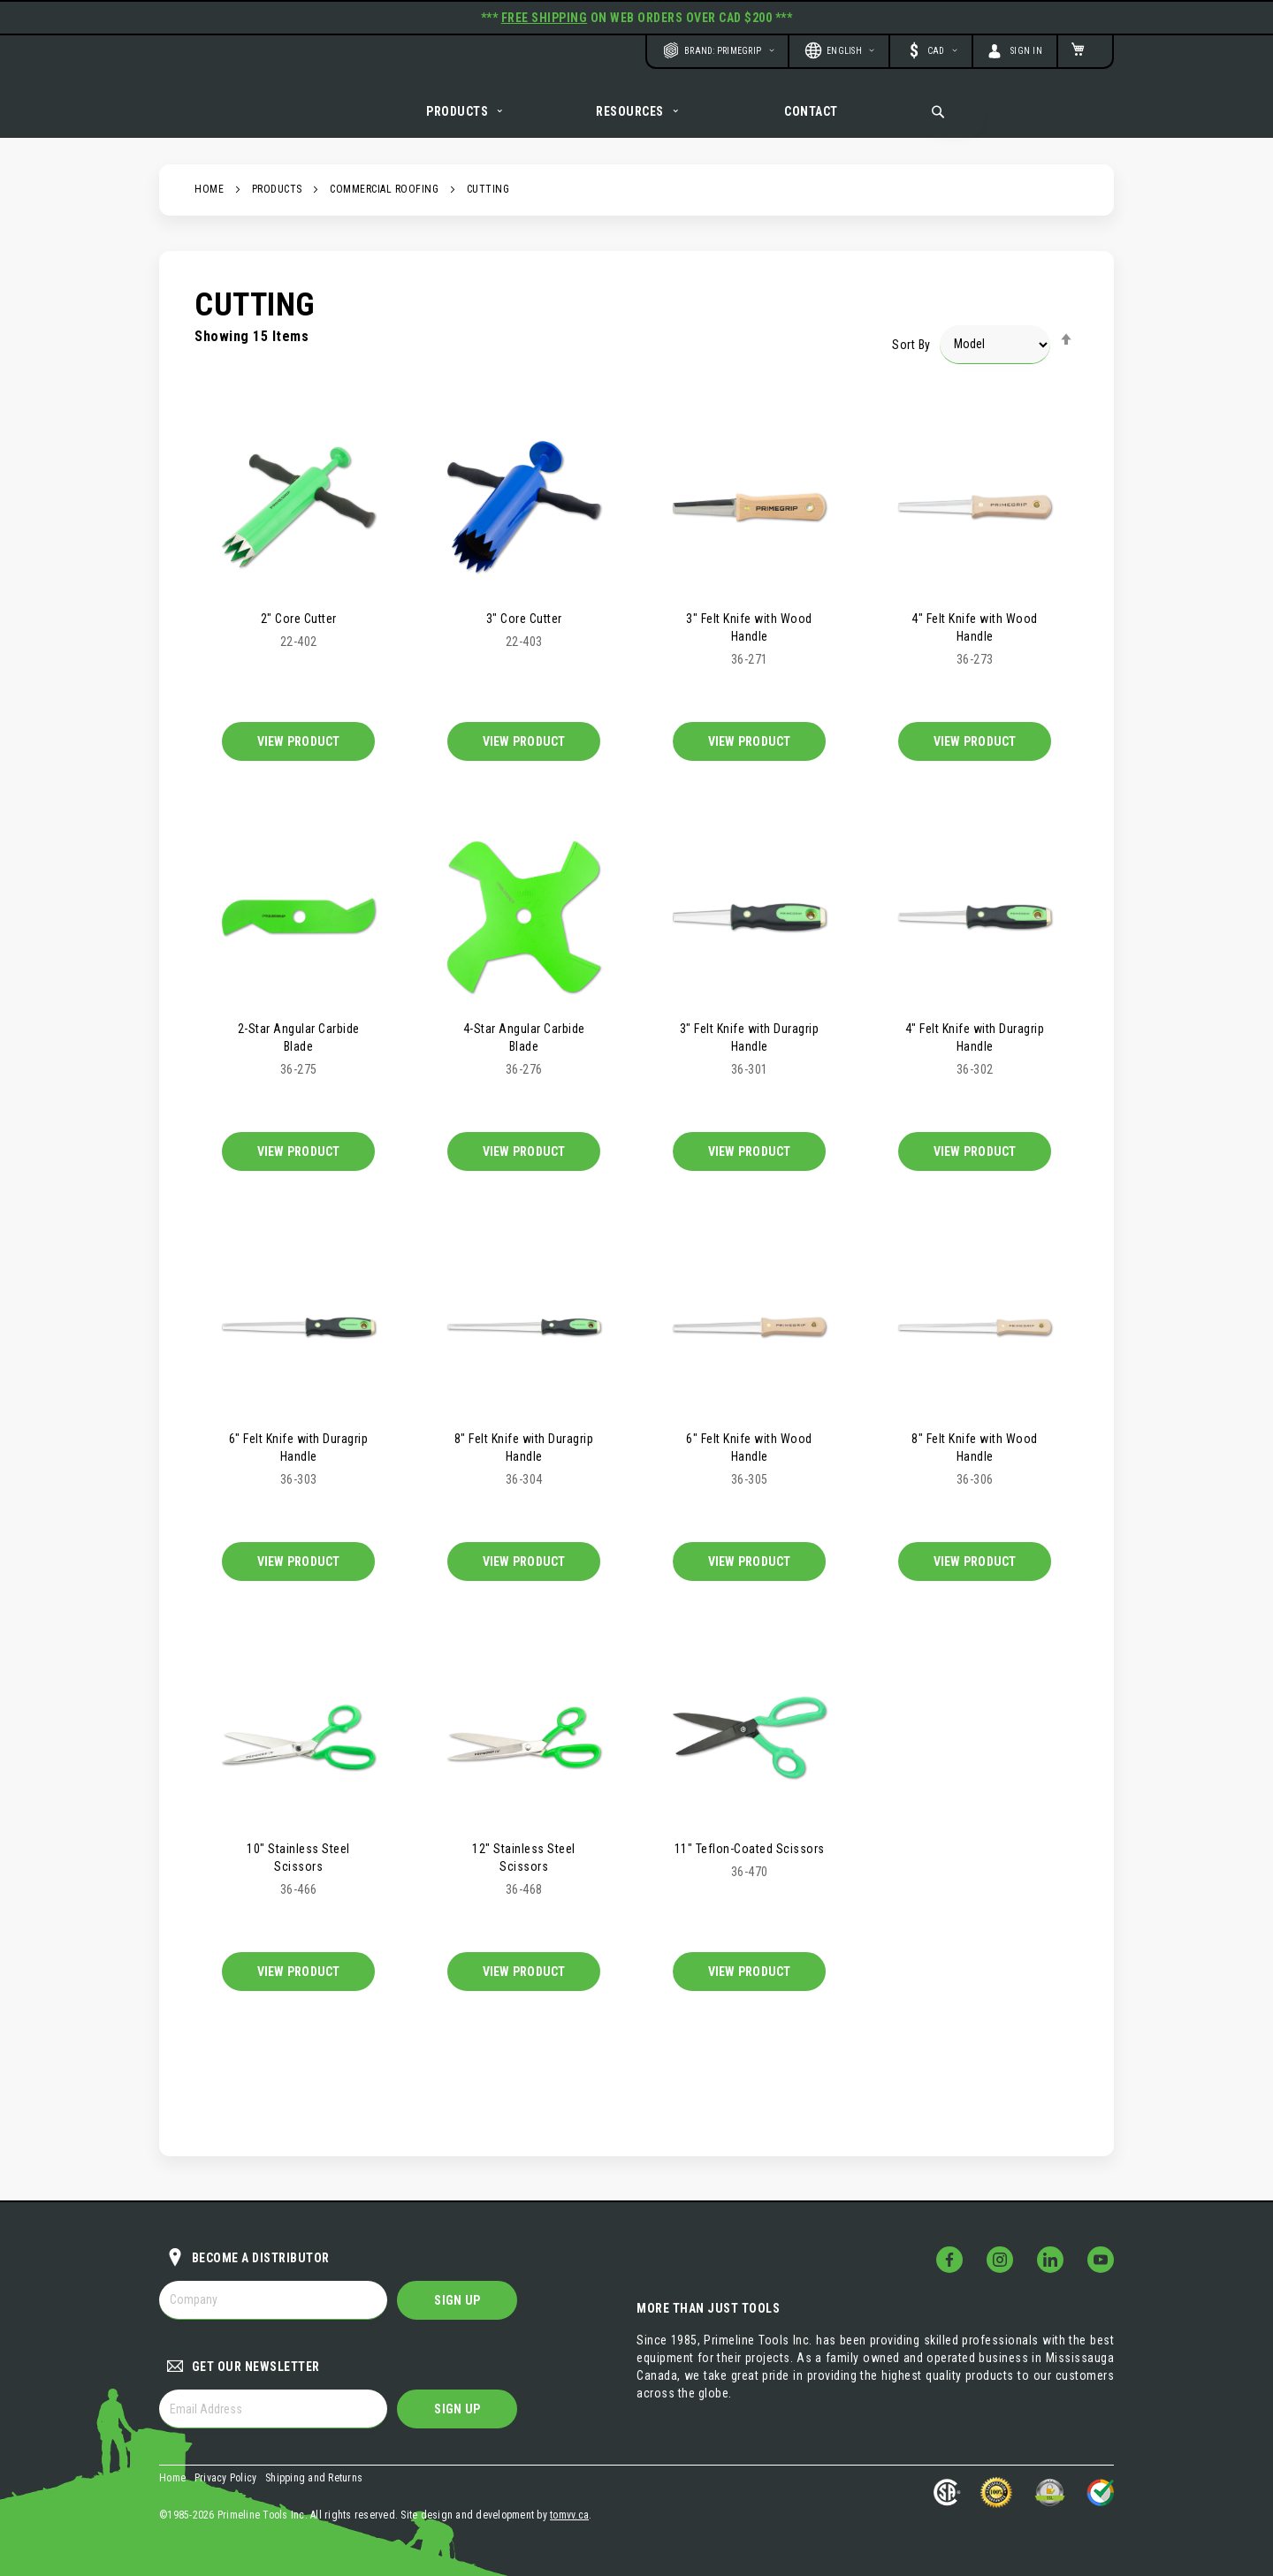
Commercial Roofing (384, 208)
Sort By (911, 363)
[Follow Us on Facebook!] (949, 2259)
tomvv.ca (569, 2515)
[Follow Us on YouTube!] (1100, 2259)
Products (277, 208)
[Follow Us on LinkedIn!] (1050, 2259)
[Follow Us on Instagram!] (1000, 2259)
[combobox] (952, 111)
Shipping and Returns (313, 2478)
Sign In (1026, 51)
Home (209, 208)
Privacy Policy (225, 2478)
